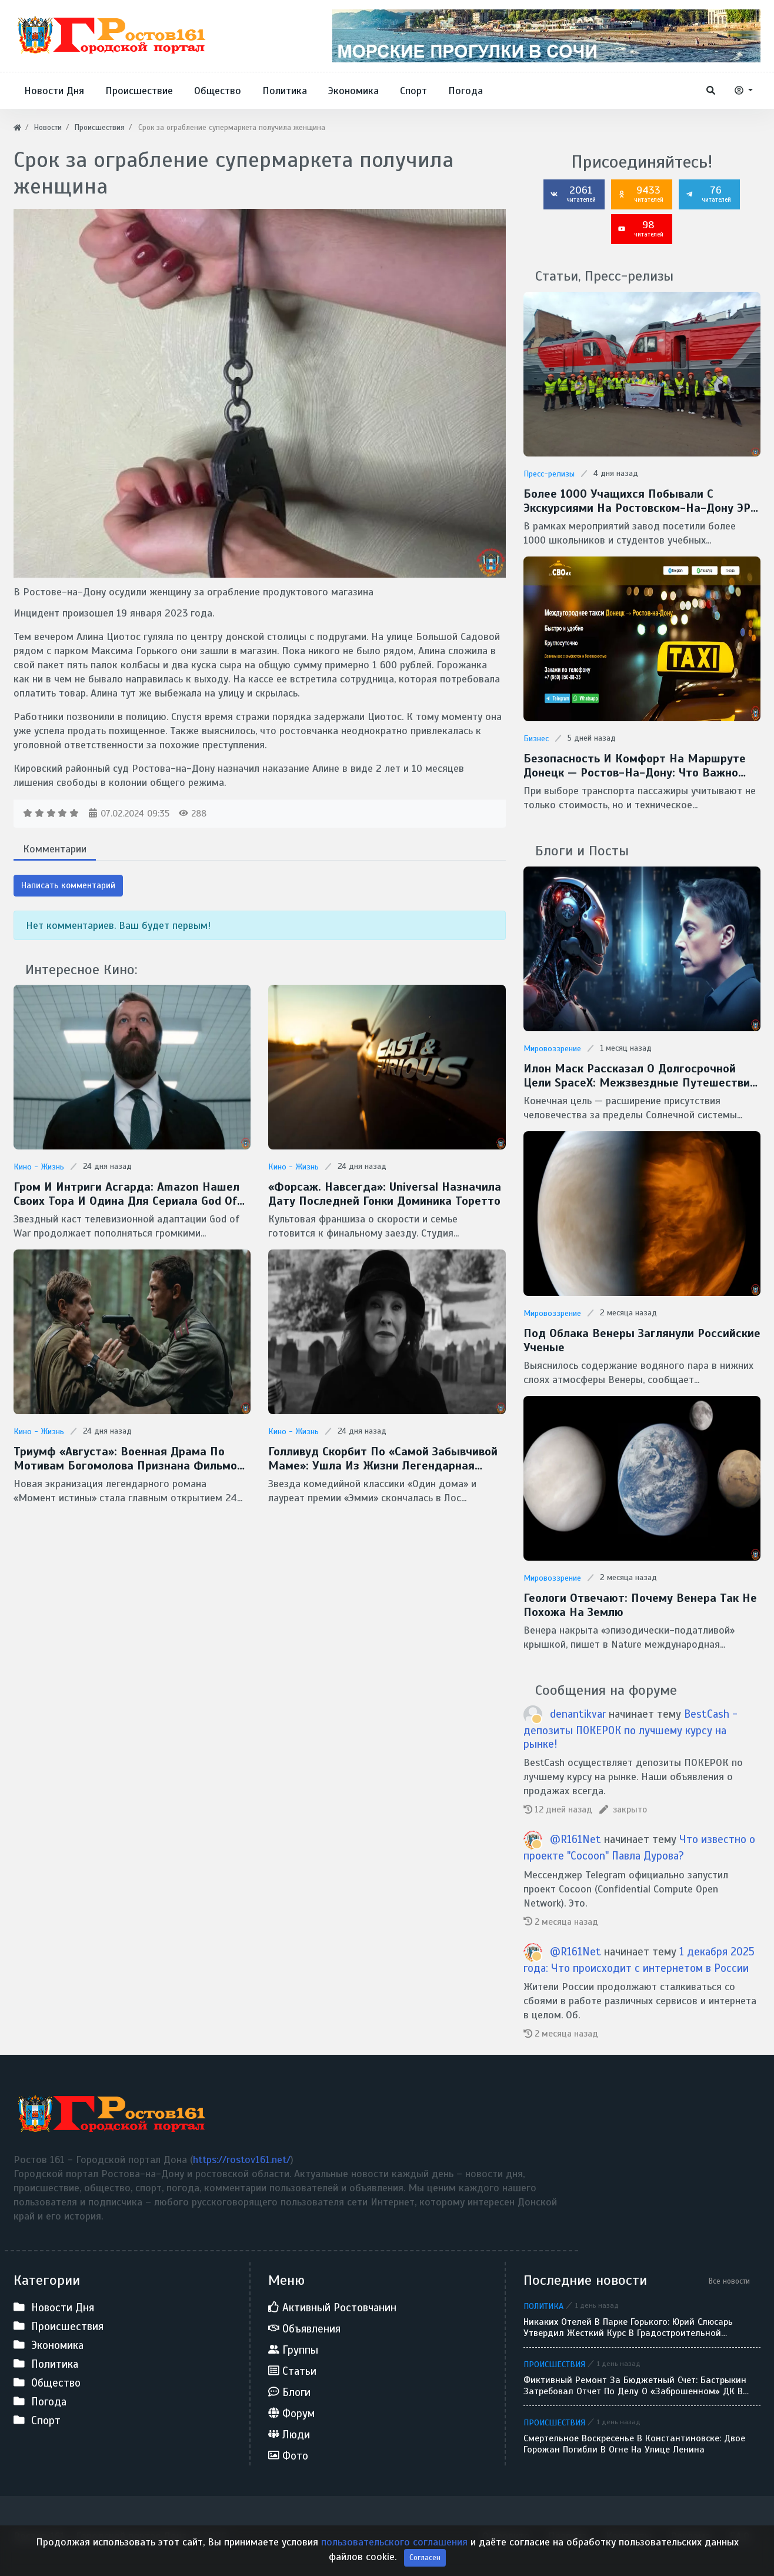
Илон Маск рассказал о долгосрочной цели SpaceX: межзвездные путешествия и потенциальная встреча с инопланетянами (639, 1076)
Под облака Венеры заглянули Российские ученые (641, 1341)
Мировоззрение (552, 1049)
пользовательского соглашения (394, 2541)
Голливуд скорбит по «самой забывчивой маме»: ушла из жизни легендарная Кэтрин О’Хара (383, 1459)
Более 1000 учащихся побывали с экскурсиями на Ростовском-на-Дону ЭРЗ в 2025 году (639, 501)
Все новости (729, 2281)
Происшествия (554, 2364)
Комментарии (54, 848)
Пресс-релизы (549, 474)
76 (708, 194)
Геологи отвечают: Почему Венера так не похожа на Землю (640, 1605)
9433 (640, 194)
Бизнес (536, 739)
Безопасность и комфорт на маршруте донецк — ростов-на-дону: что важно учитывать (634, 766)
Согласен (425, 2557)
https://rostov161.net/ (242, 2159)
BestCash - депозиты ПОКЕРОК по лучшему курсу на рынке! (630, 1729)
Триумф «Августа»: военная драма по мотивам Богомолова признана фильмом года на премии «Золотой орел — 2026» (129, 1459)
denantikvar (578, 1714)
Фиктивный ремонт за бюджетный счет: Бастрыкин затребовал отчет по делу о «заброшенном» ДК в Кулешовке (634, 2386)
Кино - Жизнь (39, 1167)
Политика (543, 2306)
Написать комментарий (68, 885)
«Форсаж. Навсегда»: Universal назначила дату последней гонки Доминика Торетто (384, 1194)
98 (640, 228)
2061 (573, 194)
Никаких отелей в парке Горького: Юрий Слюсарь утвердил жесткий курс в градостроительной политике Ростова (628, 2328)
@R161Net (575, 1839)
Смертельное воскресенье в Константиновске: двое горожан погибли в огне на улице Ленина (634, 2444)
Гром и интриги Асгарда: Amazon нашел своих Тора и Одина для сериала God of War (126, 1194)
